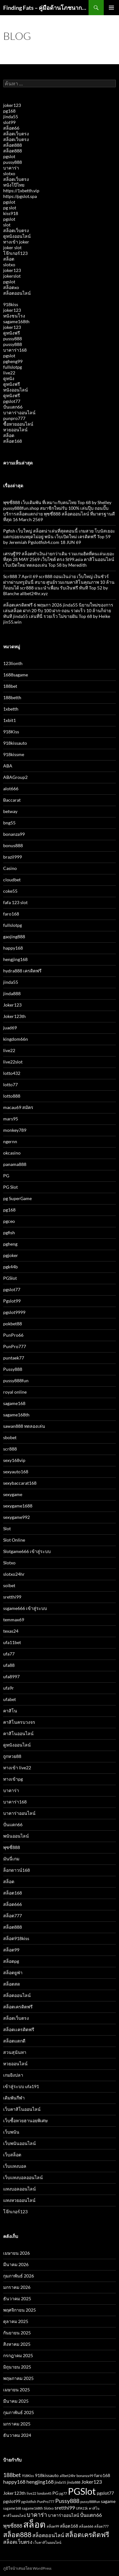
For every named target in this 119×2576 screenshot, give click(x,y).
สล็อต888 (12, 145)
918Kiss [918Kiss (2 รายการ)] (28, 2476)
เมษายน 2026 (16, 2253)
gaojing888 (14, 936)
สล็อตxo (11, 287)
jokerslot (12, 276)
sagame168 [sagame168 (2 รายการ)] (12, 2508)
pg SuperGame (17, 1198)
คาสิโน (10, 1710)
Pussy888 (12, 1369)
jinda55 (10, 116)
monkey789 (14, 1130)
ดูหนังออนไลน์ (17, 236)
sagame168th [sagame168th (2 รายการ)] (32, 2508)
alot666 (10, 788)
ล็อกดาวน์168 (16, 1870)
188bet (10, 686)
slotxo (9, 173)
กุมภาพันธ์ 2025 (18, 2412)
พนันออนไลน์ (16, 1836)
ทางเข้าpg (13, 1779)
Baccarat (12, 800)
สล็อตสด (11, 1984)
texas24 (10, 1631)
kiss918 (10, 213)
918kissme (13, 754)
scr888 (10, 1448)
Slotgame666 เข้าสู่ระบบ (27, 1551)
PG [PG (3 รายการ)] (55, 2493)
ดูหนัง (8, 378)
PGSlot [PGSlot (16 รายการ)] (82, 2491)
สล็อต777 (12, 1915)
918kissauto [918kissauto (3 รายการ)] (47, 2475)
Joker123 (12, 1005)
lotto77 (10, 1084)
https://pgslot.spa (20, 196)
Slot (7, 1528)
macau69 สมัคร (18, 1107)
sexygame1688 (17, 1505)
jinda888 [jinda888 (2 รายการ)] (73, 2482)
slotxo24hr (14, 1574)
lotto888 (11, 1096)
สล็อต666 (12, 1904)
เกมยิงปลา (13, 2075)
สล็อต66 (11, 128)
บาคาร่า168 (15, 350)
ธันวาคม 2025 (17, 2298)
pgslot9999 (14, 1312)
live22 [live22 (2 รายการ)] (31, 2493)
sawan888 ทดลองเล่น (24, 1426)
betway (10, 811)
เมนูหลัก (111, 7)
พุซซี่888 (11, 1847)
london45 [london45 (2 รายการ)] (44, 2493)
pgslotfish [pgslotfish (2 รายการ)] (28, 2501)
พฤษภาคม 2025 (18, 2378)
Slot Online (14, 1540)
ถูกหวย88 (12, 1756)
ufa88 (9, 1665)
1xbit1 (9, 720)
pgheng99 (13, 361)
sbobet (10, 1437)
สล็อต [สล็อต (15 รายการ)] (34, 2524)
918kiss (10, 304)
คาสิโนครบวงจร (19, 1722)
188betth (12, 697)
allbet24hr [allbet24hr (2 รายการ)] (68, 2476)
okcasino (12, 1153)
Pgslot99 (12, 1300)
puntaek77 (13, 1357)
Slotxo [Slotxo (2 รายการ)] (49, 2508)
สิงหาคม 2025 (16, 2344)
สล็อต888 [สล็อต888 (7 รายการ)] (17, 2534)
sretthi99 (12, 1596)
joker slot (12, 247)
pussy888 (12, 162)
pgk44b (10, 1266)
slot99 (9, 122)
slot (6, 224)
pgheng (10, 1244)
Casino (10, 868)
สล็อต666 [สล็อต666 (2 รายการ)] (86, 2526)
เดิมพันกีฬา (14, 2097)
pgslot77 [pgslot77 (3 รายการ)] (105, 2493)
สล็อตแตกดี (14, 2040)
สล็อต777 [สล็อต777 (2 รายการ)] (101, 2526)
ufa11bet (12, 1642)
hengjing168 (15, 959)
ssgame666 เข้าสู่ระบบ (25, 1608)
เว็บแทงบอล (14, 2166)
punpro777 (14, 418)
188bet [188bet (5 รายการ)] (12, 2474)
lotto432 (11, 1073)
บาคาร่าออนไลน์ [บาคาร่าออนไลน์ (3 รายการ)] (63, 2515)
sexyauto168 (15, 1471)
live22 (9, 372)
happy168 (13, 948)
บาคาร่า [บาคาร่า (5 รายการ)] (37, 2514)
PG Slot (10, 1187)
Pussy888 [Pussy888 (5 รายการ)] (67, 2500)
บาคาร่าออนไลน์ (19, 412)
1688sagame (15, 674)
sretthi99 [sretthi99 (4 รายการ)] (65, 2508)
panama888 (14, 1164)
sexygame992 (16, 1517)
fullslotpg (12, 367)
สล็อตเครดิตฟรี (18, 2006)
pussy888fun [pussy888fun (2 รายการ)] (90, 2501)
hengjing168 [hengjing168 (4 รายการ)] (40, 2482)
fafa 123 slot (15, 902)
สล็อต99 (11, 1949)
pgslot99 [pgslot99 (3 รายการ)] (11, 2501)
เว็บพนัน (11, 2132)
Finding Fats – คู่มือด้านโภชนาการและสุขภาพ (46, 7)
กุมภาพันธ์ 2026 (18, 2275)
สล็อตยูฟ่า (13, 1972)
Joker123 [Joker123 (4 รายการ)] (91, 2482)
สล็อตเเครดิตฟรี (18, 2029)
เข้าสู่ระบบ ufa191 (21, 2086)
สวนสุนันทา (14, 2052)
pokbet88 (12, 1323)
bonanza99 (14, 834)
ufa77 (9, 1653)
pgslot (9, 156)
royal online (15, 1392)
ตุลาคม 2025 (15, 2321)
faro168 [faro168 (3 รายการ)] (102, 2475)
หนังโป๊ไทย (13, 185)
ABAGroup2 (15, 777)
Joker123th (14, 1016)
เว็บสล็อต (12, 2154)
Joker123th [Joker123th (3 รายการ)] (14, 2493)
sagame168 (14, 1403)
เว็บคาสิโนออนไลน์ (22, 2109)
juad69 (10, 1027)
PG (6, 1175)
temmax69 (13, 1619)
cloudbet (12, 879)
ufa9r (8, 1688)
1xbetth (10, 709)
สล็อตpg (11, 1961)
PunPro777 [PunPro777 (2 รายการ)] (45, 2501)
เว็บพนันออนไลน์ (19, 2143)
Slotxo (9, 1562)
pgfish (9, 1232)
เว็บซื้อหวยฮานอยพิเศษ (25, 2120)
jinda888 (12, 993)
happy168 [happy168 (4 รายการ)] (14, 2482)
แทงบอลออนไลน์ (19, 2188)
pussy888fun (16, 1380)
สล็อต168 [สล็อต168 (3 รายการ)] (69, 2526)
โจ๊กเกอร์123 (15, 253)
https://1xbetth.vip (21, 190)
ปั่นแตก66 (13, 407)
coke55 (10, 891)
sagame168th (16, 321)
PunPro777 (14, 1346)
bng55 (9, 822)
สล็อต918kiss (16, 1938)
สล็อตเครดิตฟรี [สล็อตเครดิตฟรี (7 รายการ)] (87, 2534)
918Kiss (11, 731)
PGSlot (10, 1278)
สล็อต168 (12, 441)
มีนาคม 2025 (16, 2401)
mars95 (10, 1118)
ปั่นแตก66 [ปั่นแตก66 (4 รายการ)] (91, 2515)
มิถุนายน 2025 (17, 2367)
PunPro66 (13, 1335)
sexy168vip (14, 1460)
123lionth (13, 663)
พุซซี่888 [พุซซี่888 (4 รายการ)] (12, 2526)
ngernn (10, 1141)
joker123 (12, 105)
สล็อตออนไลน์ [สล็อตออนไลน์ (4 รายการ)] (48, 2535)
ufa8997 (11, 1676)
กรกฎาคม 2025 (18, 2355)
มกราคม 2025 (16, 2423)
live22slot (13, 1061)
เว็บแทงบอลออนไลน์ (23, 2177)
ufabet (9, 1699)
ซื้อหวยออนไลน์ (18, 424)
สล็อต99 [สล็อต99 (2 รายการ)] (53, 2526)
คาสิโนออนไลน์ (18, 1733)
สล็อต (8, 259)
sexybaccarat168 (19, 1483)
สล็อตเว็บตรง (16, 133)
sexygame (12, 1494)
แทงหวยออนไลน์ (19, 2200)
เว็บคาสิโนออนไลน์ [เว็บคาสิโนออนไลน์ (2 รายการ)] (47, 2542)
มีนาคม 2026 (16, 2264)
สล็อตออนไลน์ (17, 293)
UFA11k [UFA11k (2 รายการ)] (82, 2508)
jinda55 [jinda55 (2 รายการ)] (60, 2482)
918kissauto (15, 743)
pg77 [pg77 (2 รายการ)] (63, 2493)
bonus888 (13, 845)
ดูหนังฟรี (11, 333)
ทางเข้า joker (16, 241)
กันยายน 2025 (17, 2332)
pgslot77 (11, 401)
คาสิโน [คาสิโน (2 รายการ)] (94, 2508)
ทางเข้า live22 (17, 1767)
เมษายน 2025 (16, 2389)
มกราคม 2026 (16, 2287)
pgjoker (10, 1255)
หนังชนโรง (14, 315)
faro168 (11, 913)
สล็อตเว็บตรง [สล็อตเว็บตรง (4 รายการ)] (17, 2542)
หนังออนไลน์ (15, 389)
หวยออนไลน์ (15, 429)
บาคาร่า (11, 167)
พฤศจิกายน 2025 (19, 2310)
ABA (7, 765)
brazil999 (12, 857)
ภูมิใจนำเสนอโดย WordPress (27, 2568)
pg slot (9, 207)
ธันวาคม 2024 (17, 2435)
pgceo (9, 1221)
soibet (9, 1585)
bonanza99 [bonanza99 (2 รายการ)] (84, 2476)
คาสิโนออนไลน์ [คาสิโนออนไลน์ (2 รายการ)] (14, 2515)
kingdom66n (15, 1039)
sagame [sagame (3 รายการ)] (108, 2501)
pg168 (9, 111)
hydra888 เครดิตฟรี (22, 970)
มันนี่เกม (11, 1858)
